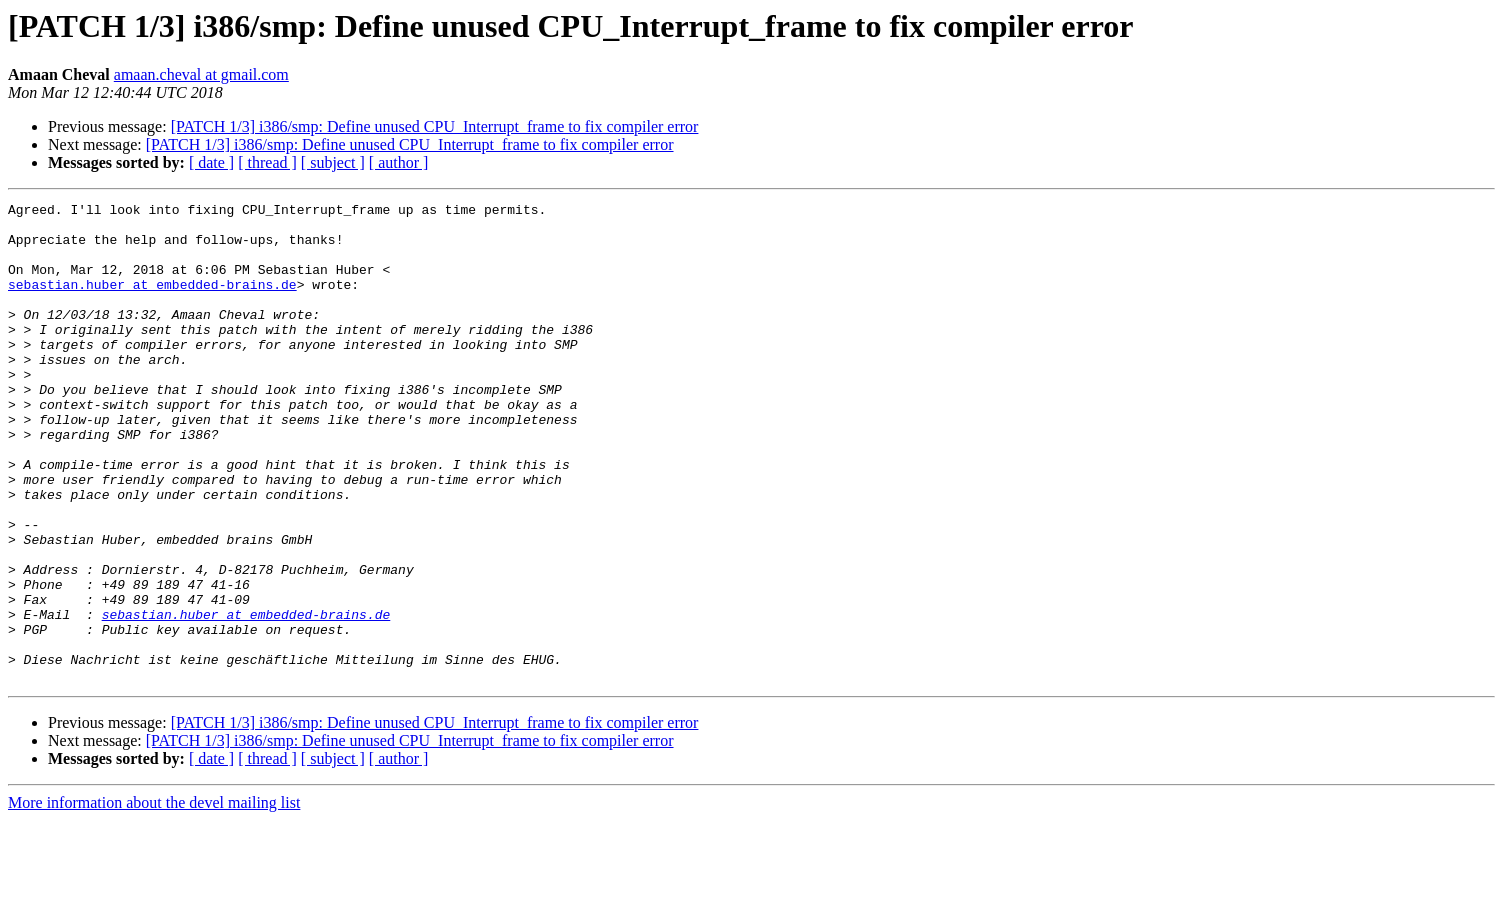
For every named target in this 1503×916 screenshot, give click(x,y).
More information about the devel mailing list (154, 898)
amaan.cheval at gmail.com (201, 74)
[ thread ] (267, 162)
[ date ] (211, 162)
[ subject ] (333, 162)
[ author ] (399, 162)
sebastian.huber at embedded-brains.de (152, 302)
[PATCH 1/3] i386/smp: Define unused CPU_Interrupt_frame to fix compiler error (435, 126)
